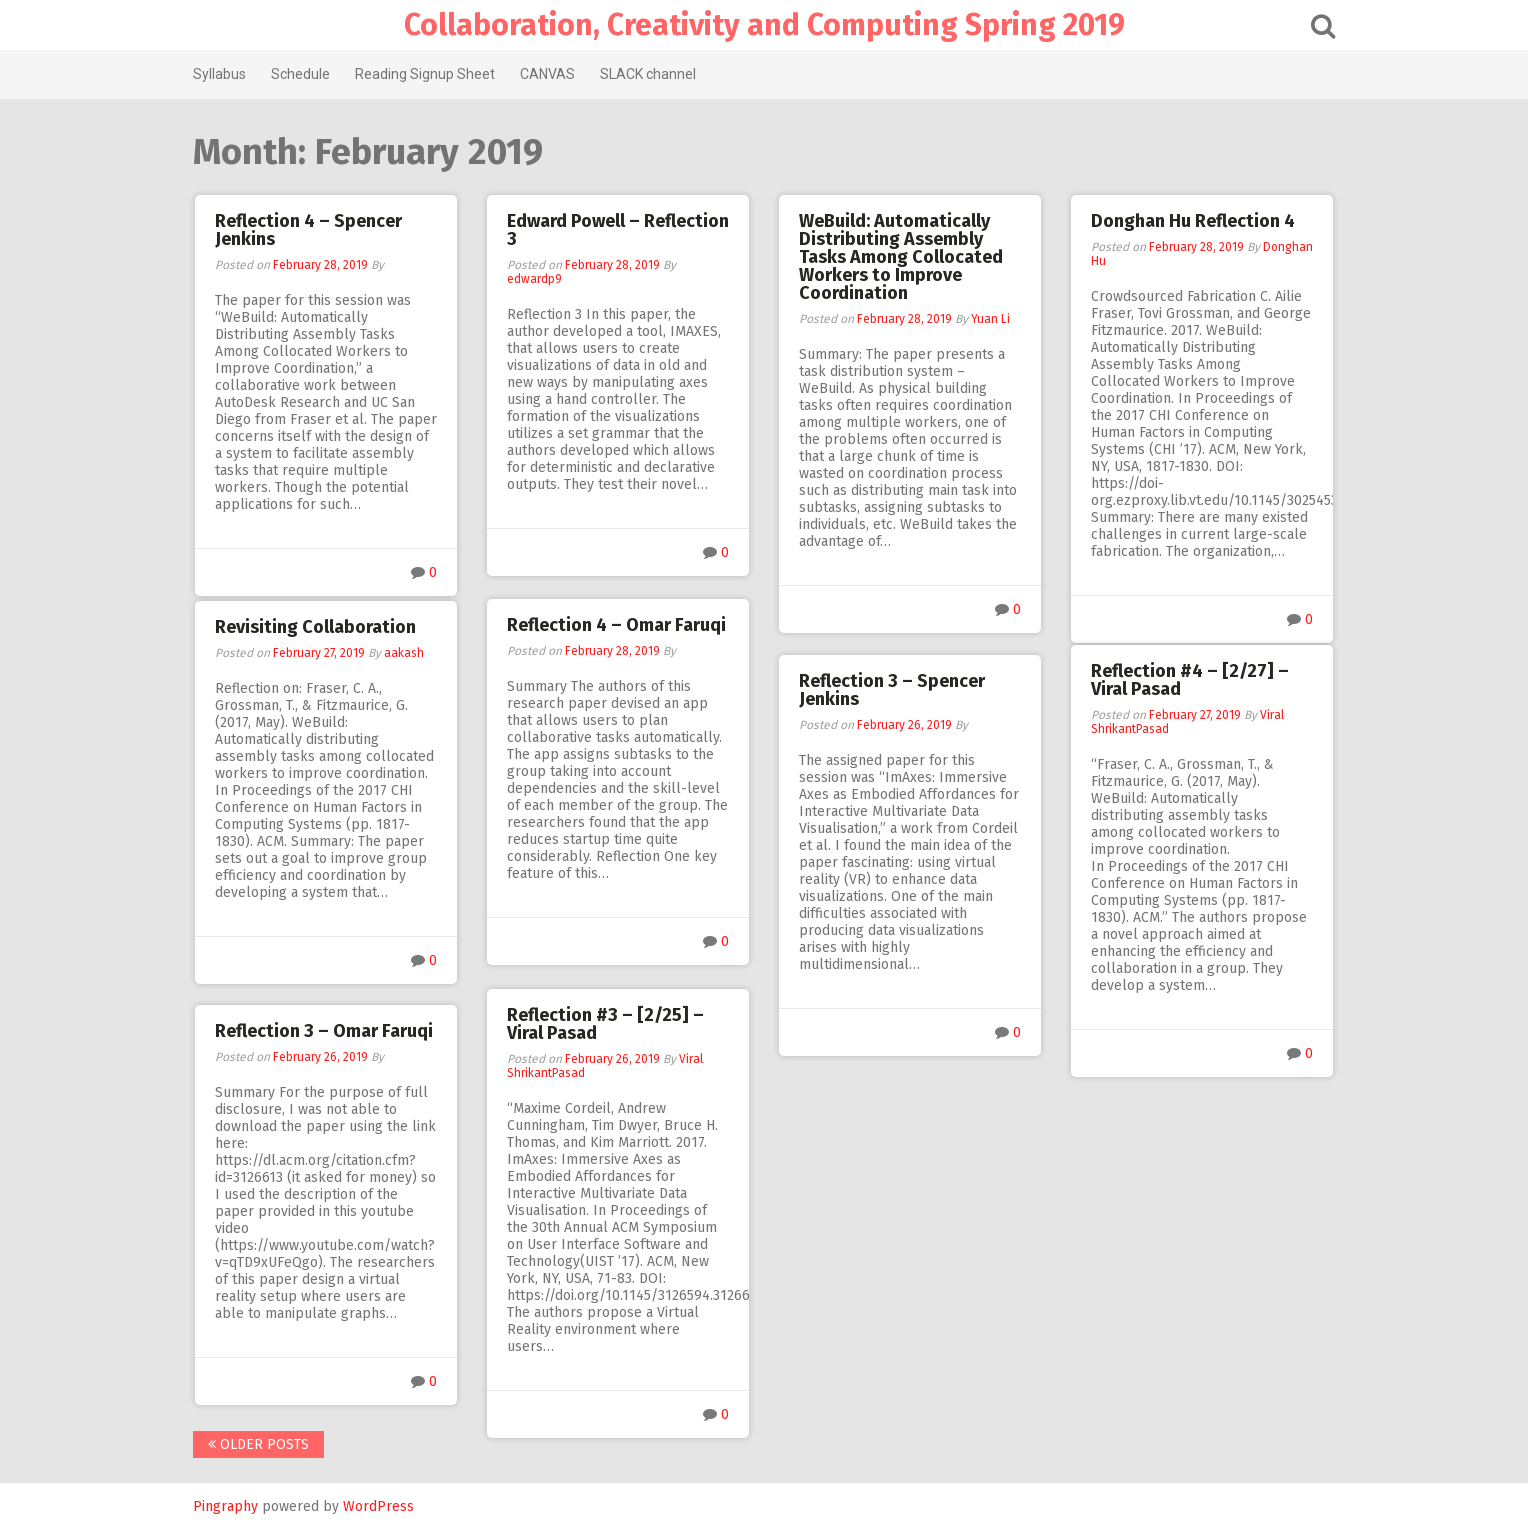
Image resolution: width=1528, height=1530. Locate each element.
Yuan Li (990, 319)
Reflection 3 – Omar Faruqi (324, 1031)
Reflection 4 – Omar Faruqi (616, 625)
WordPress (378, 1506)
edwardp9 (534, 279)
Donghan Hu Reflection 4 (1193, 221)
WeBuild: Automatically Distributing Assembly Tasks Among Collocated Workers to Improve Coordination (901, 257)
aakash (404, 653)
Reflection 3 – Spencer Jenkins (892, 690)
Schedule (300, 74)
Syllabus (219, 74)
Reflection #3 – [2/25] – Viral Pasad (605, 1024)
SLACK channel (648, 74)
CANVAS (547, 74)
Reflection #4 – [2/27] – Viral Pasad (1190, 680)
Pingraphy (225, 1506)
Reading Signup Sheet (425, 74)
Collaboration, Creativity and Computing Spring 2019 (764, 25)
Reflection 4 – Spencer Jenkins (308, 230)
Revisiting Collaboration (315, 627)
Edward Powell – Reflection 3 (618, 230)
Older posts (258, 1444)
